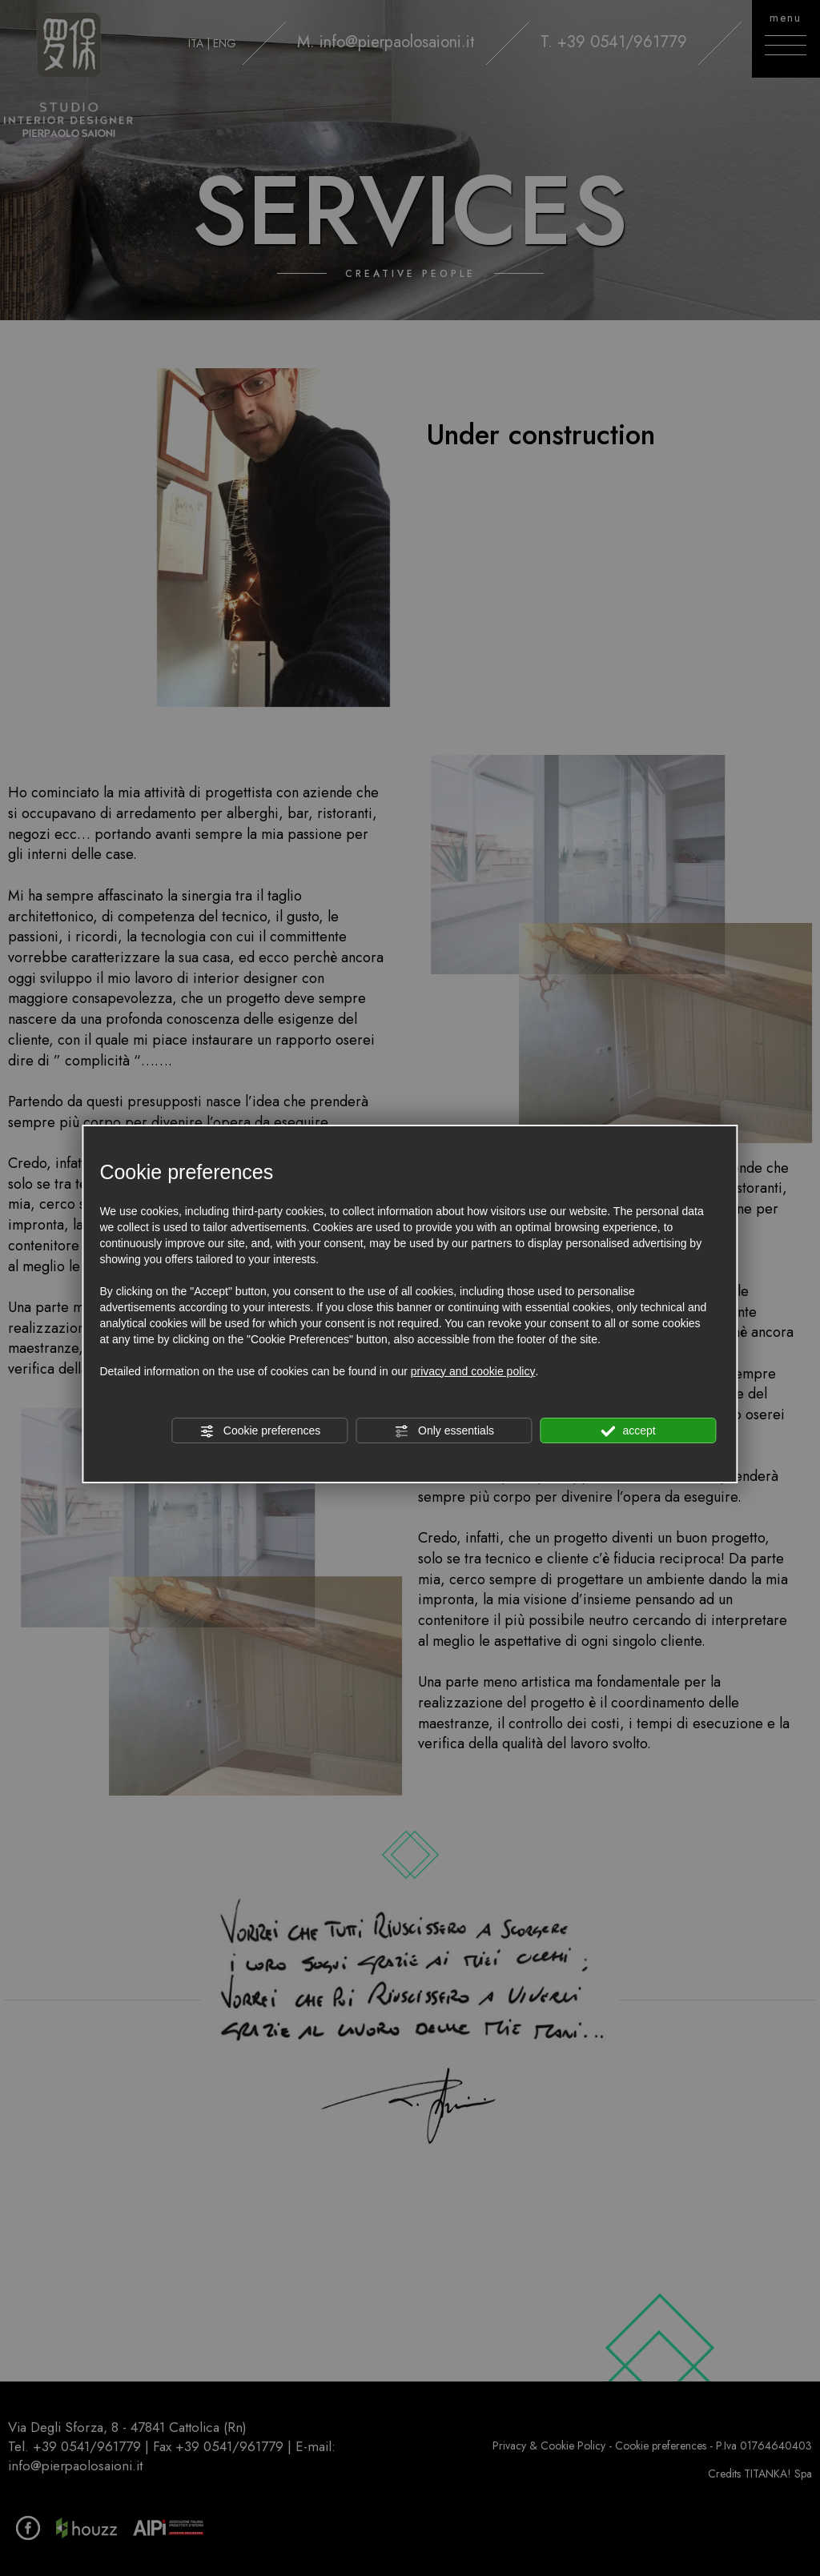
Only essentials (444, 1431)
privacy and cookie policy (473, 1371)
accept (628, 1431)
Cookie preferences (259, 1431)
